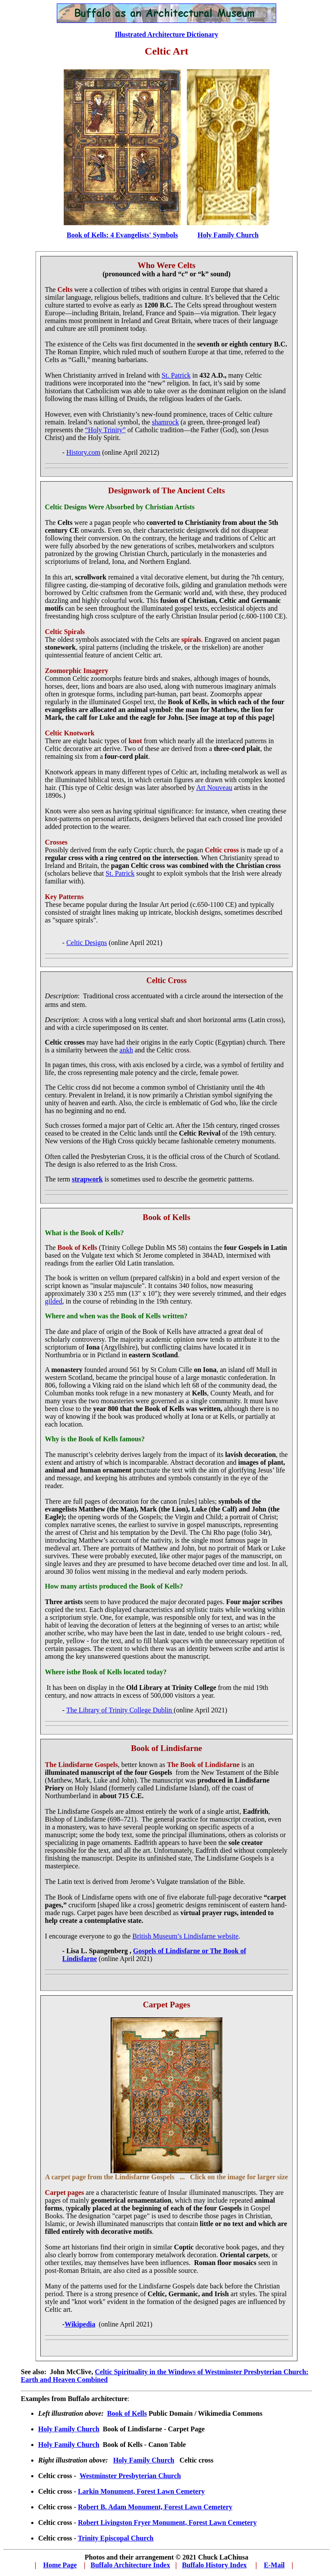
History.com (83, 452)
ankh (126, 1050)
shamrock (165, 422)
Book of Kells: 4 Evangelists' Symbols (122, 235)
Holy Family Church (68, 2429)
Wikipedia (80, 2324)
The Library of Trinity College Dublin (120, 1710)
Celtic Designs (86, 942)
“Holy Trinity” (105, 430)
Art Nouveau (214, 787)
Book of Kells (127, 2413)
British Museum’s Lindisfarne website (185, 1936)
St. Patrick (176, 375)
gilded (53, 1301)
